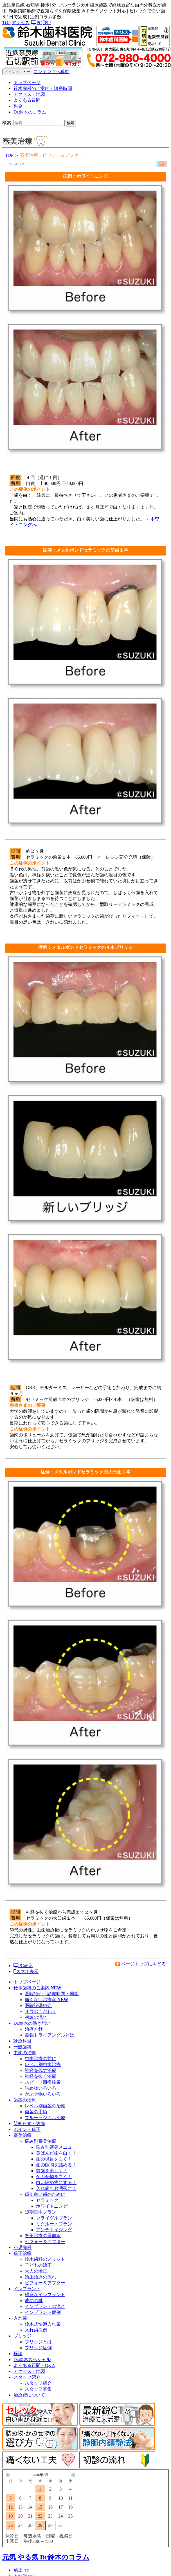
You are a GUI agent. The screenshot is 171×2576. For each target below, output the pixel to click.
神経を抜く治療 (40, 2076)
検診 (18, 2353)
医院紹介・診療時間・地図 (52, 1993)
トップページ (27, 82)
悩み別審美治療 (40, 2141)
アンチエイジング (54, 2229)
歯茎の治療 (25, 2099)
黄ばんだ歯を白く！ (56, 2153)
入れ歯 (20, 2318)
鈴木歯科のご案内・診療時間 (43, 88)
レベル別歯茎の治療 (45, 2105)
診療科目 (23, 2040)
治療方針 (34, 2029)
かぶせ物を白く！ (54, 2176)
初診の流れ (36, 2017)
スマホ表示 (26, 1971)
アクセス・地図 (29, 94)
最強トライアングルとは (49, 2035)
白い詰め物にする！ (56, 2182)
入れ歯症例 (36, 2330)
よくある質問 (27, 100)
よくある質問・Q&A (34, 2365)
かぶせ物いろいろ (43, 2094)
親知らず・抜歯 (29, 2123)
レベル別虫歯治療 (43, 2064)
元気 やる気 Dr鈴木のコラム (45, 2557)
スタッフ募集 (38, 2389)
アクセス (21, 22)
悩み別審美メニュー (56, 2147)
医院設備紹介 (38, 2005)
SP (47, 22)
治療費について (29, 2395)
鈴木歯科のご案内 (37, 1987)
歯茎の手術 (36, 2111)
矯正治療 (23, 2253)
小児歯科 (23, 2247)
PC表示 (23, 1965)
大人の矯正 (36, 2271)
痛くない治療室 (46, 1999)
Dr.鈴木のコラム (30, 112)
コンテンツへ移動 (51, 71)
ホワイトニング (52, 2206)
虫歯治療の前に (40, 2058)
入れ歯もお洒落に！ (56, 2188)
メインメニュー (17, 72)
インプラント (27, 2288)
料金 (18, 106)
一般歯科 (23, 2046)
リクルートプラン (54, 2223)
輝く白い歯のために (45, 2194)
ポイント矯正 (27, 2129)
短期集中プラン (40, 2212)
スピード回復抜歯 (43, 2082)
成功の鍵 (34, 2300)
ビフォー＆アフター (45, 2241)
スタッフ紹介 (27, 2377)
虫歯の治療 (25, 2052)
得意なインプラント (45, 2294)
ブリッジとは (38, 2341)
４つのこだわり (40, 2011)
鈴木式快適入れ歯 (43, 2324)
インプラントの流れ (45, 2306)
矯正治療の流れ (40, 2277)
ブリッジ (23, 2336)
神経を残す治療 (40, 2070)
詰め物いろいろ (40, 2088)
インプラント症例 (43, 2312)
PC (36, 22)
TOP (6, 22)
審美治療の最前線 (43, 2235)
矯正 (21, 2570)
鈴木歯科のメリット (45, 2259)
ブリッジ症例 (38, 2347)
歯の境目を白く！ (54, 2159)
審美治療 (23, 2135)
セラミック (47, 2200)
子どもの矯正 (38, 2265)
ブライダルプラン (54, 2218)
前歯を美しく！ (52, 2170)
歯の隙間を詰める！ (56, 2164)
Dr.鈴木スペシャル (32, 2359)
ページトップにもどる (143, 1964)
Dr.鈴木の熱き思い (32, 2023)
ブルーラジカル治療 (45, 2117)
